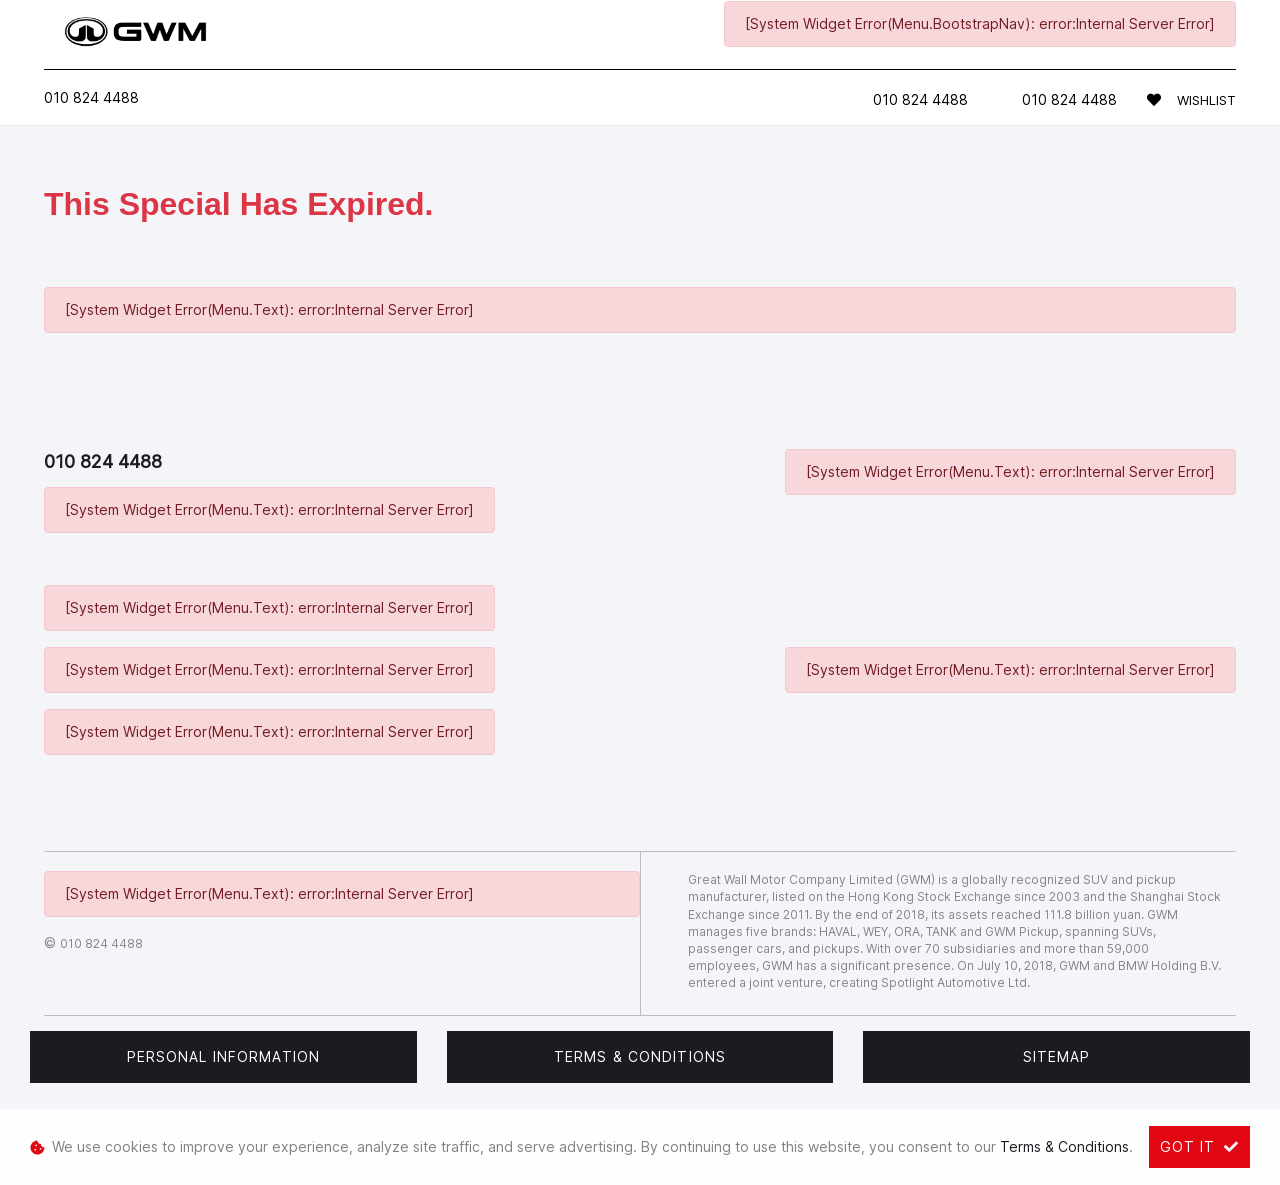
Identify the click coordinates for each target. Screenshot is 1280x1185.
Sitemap (1057, 1056)
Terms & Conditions (640, 1056)
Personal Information (223, 1056)
